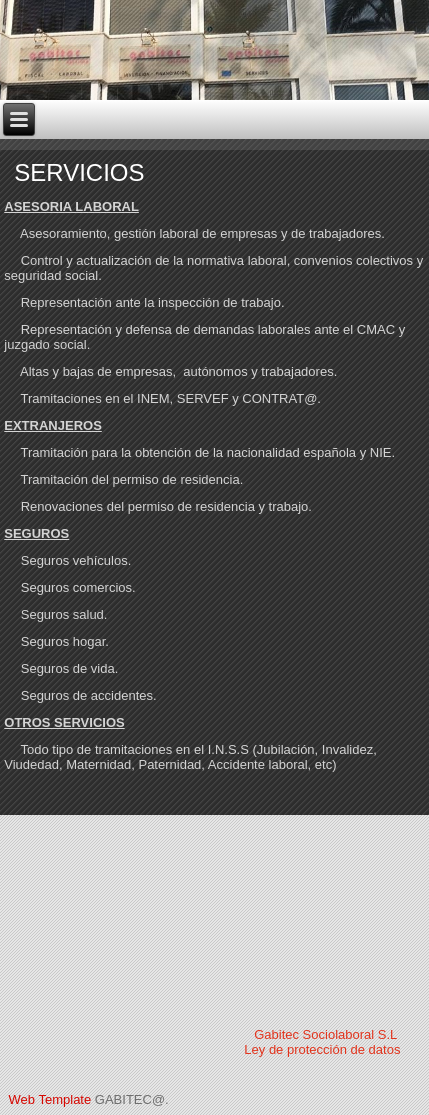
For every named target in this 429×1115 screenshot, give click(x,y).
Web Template (50, 1099)
